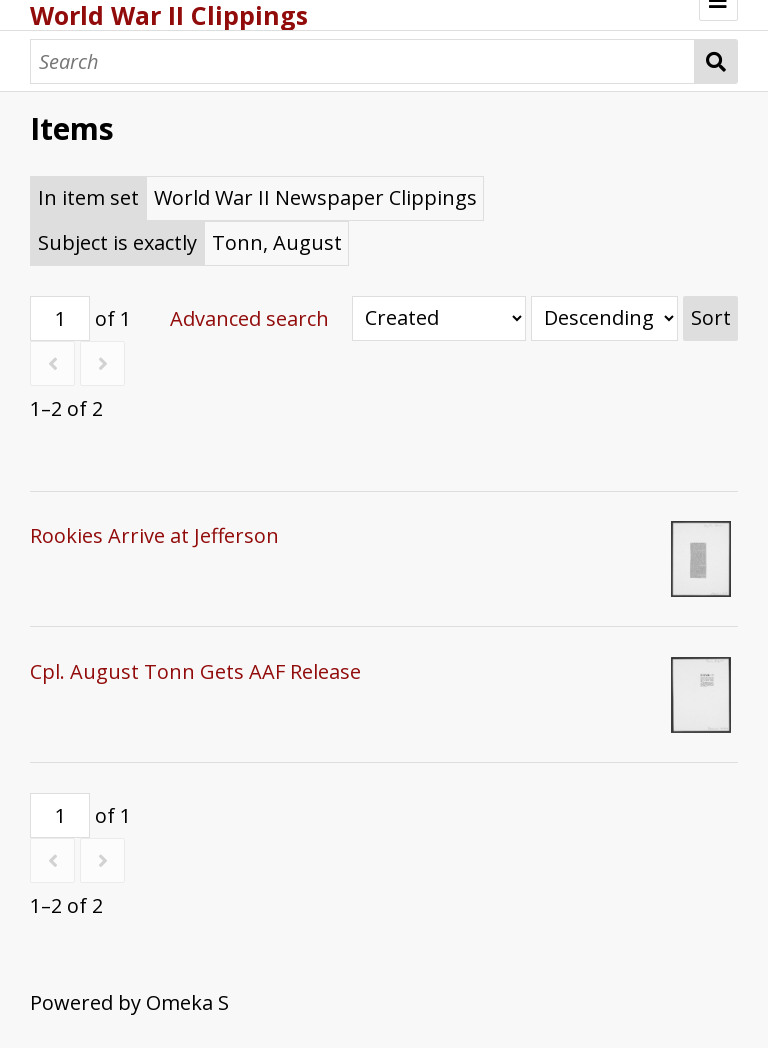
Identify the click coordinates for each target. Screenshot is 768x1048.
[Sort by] (439, 318)
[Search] (362, 61)
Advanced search (249, 318)
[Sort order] (604, 318)
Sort (711, 317)
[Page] (60, 318)
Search (716, 61)
